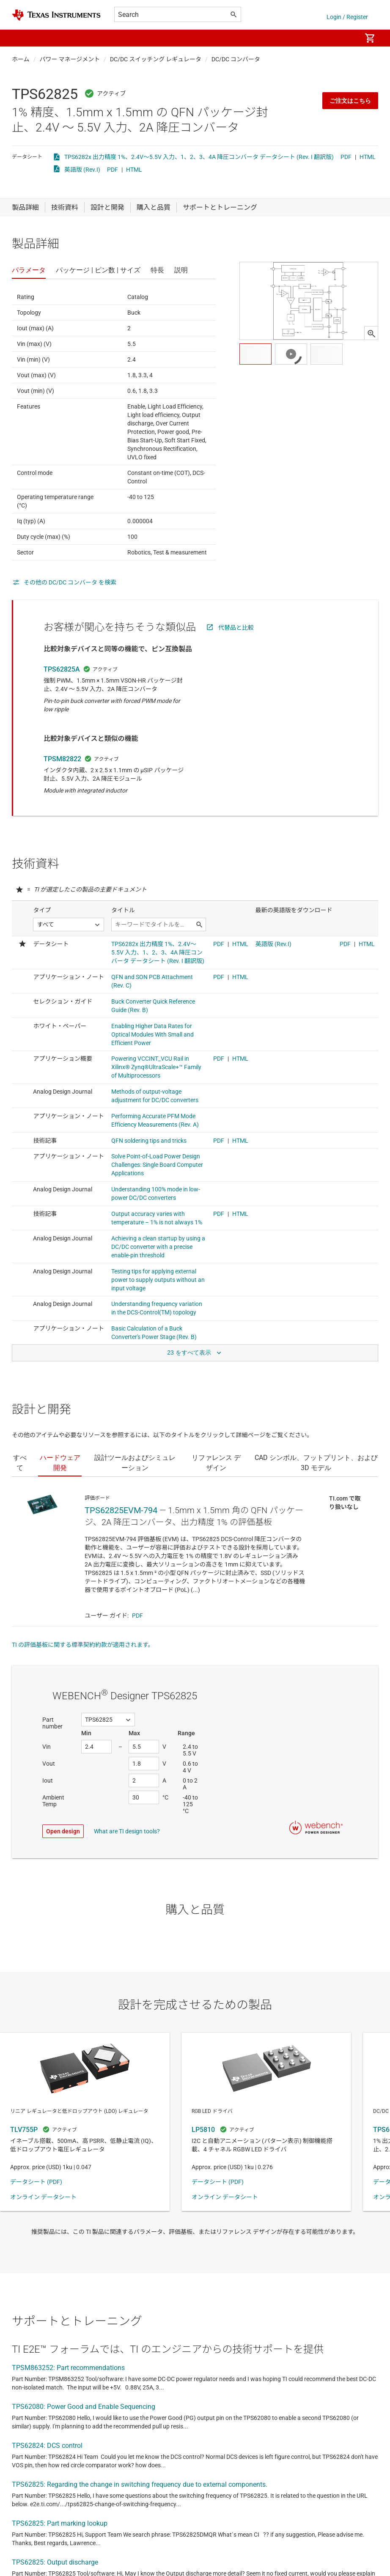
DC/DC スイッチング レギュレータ (155, 59)
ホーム (21, 59)
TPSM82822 (62, 759)
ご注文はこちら (350, 100)
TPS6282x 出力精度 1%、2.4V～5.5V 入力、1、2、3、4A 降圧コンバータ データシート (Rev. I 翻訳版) (199, 157)
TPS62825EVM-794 (121, 1510)
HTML (368, 157)
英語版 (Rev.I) (82, 169)
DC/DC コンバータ (235, 59)
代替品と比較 (236, 627)
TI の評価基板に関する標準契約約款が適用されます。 (83, 1644)
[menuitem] (346, 38)
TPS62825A (62, 669)
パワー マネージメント (70, 59)
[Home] (56, 15)
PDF (346, 157)
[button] (20, 38)
